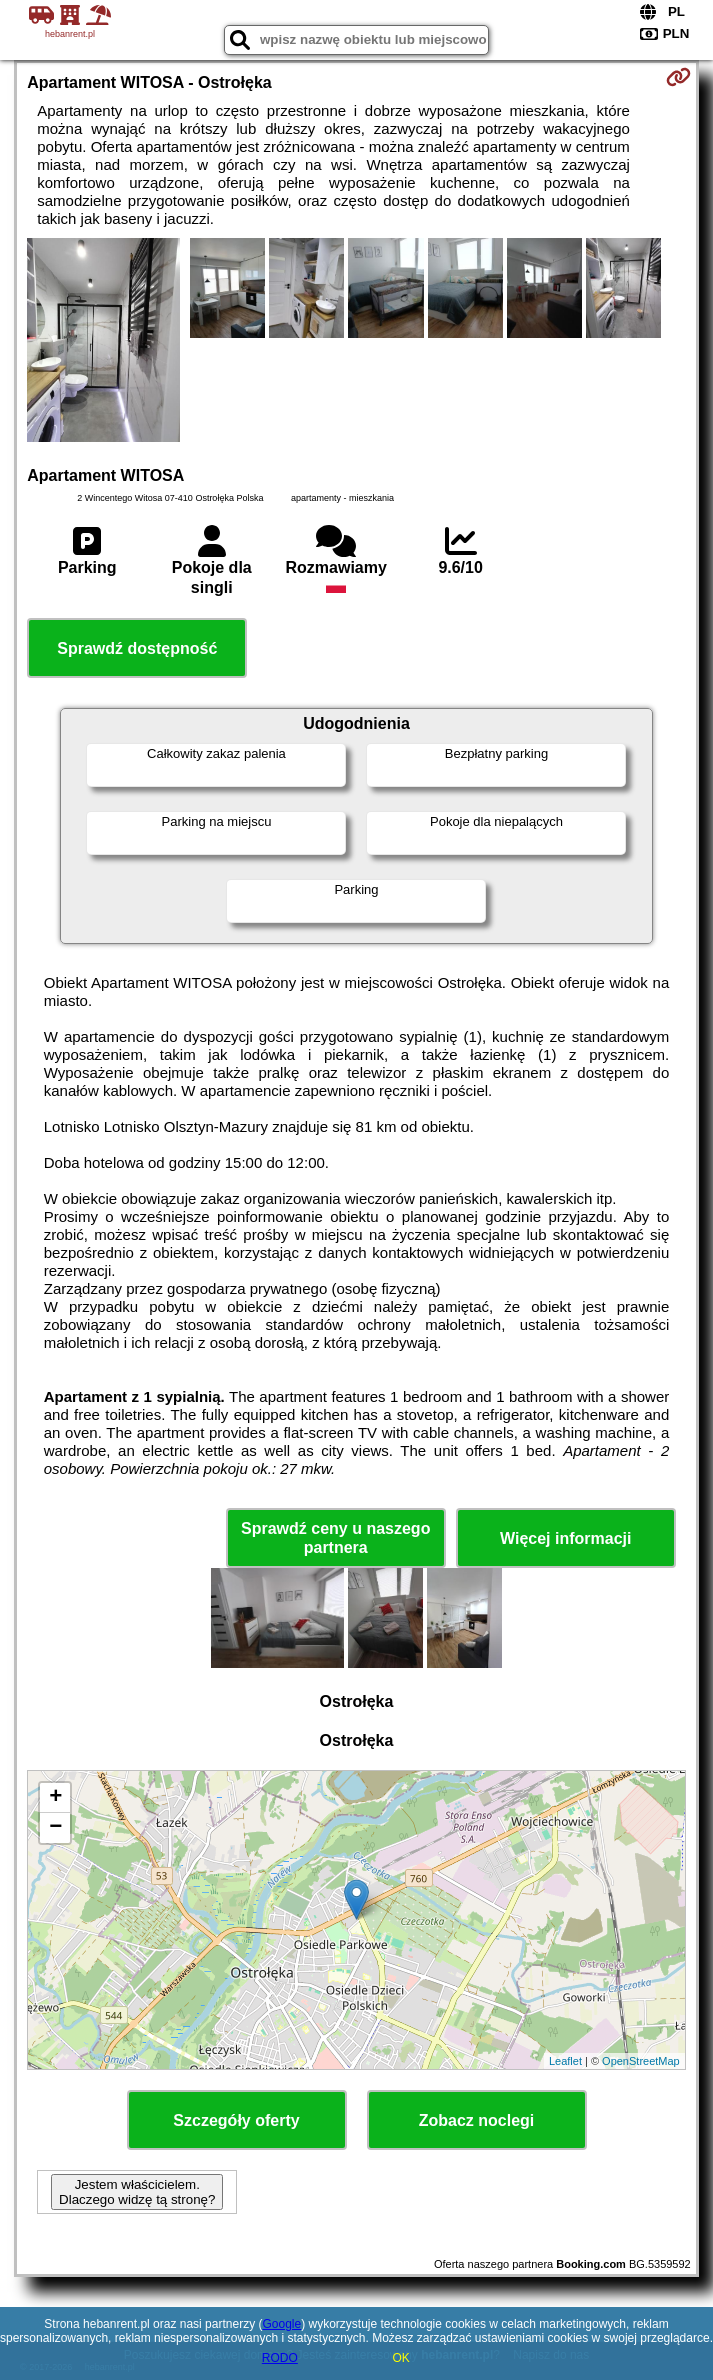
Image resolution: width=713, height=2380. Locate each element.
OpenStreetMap (641, 2061)
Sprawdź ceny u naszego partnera (335, 1538)
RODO (280, 2358)
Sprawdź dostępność (137, 648)
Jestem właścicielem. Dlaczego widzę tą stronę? (137, 2192)
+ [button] (55, 1798)
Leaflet (565, 2061)
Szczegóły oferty (236, 2120)
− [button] (55, 1828)
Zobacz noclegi (477, 2120)
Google (281, 2324)
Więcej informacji (565, 1538)
